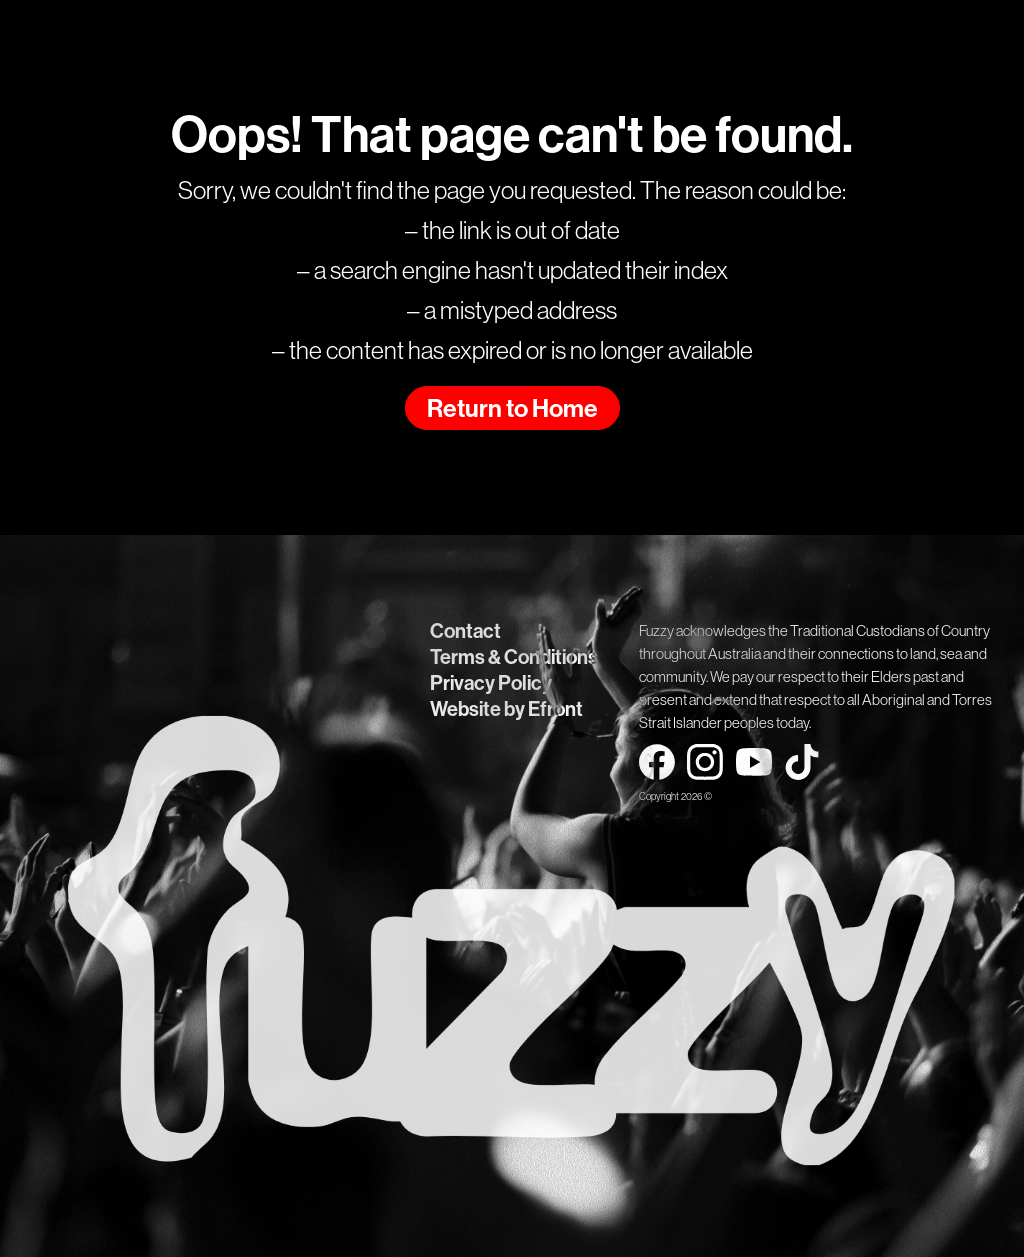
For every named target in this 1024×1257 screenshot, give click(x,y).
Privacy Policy (491, 683)
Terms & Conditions (514, 657)
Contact (465, 631)
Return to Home (512, 409)
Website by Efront (506, 709)
